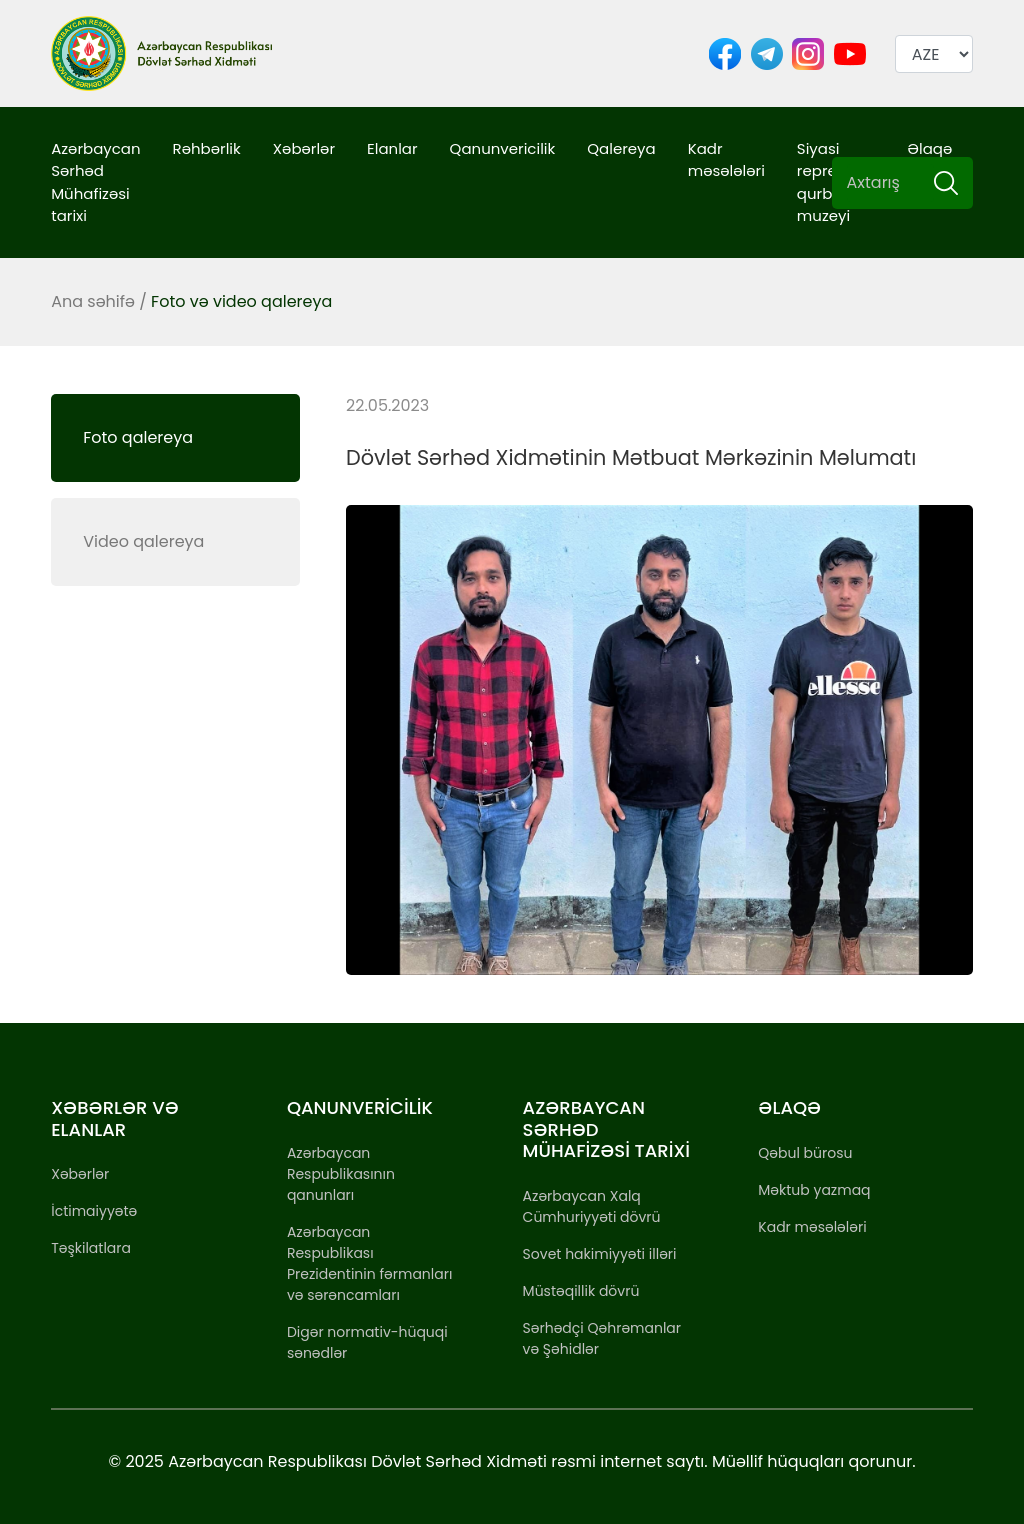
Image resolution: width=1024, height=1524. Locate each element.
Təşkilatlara (91, 1248)
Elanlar (392, 148)
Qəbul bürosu (805, 1153)
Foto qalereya (138, 437)
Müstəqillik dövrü (581, 1291)
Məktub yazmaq (814, 1190)
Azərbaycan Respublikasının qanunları (341, 1174)
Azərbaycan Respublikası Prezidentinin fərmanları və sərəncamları (370, 1263)
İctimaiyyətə (94, 1211)
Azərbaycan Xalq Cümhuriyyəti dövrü (592, 1206)
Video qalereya (143, 541)
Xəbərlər (304, 148)
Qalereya (621, 148)
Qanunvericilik (503, 148)
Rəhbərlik (207, 148)
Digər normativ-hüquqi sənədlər (367, 1342)
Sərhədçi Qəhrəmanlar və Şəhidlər (602, 1338)
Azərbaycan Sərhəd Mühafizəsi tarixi (95, 182)
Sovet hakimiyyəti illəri (600, 1254)
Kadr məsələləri (726, 160)
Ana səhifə (93, 301)
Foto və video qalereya (241, 301)
